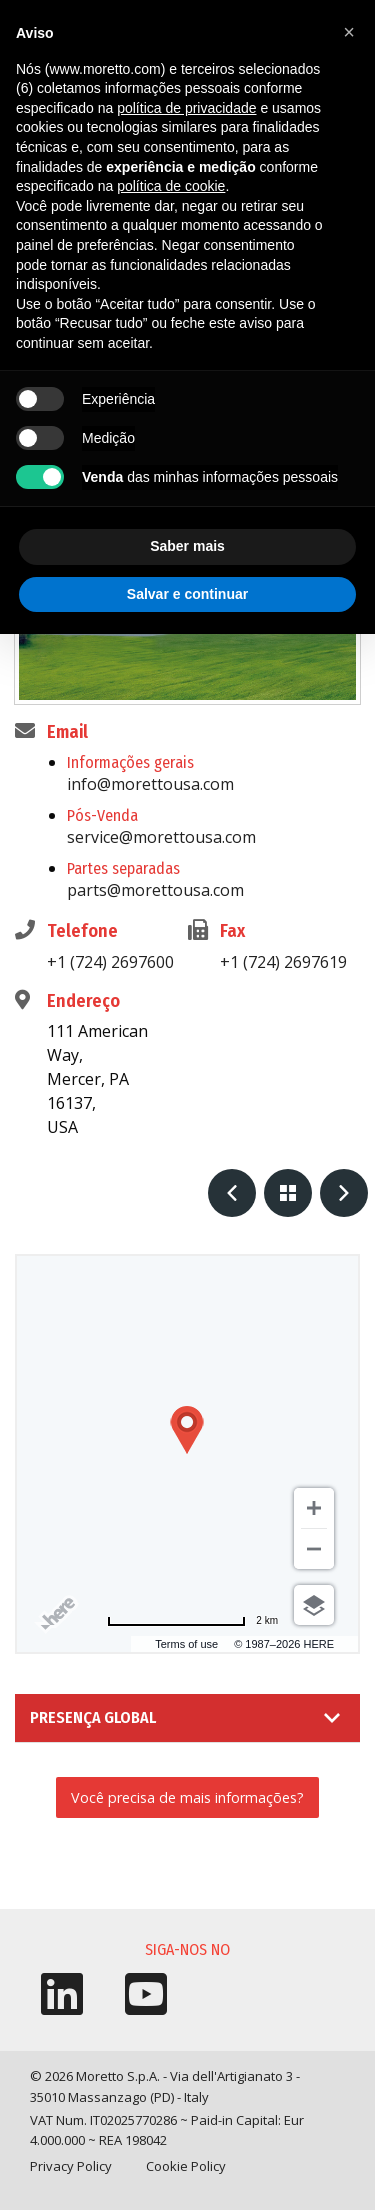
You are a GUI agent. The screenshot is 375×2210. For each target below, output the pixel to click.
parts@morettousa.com (155, 890)
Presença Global (93, 1717)
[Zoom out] (314, 1549)
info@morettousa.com (150, 784)
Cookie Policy (186, 2166)
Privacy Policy (71, 2166)
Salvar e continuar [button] (187, 594)
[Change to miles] (192, 1620)
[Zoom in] (314, 1508)
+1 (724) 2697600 (110, 962)
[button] (349, 32)
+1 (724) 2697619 (283, 962)
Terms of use (186, 1644)
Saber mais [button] (187, 546)
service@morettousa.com (161, 837)
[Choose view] (314, 1605)
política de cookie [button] (171, 186)
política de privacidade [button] (186, 108)
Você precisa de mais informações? (187, 1797)
